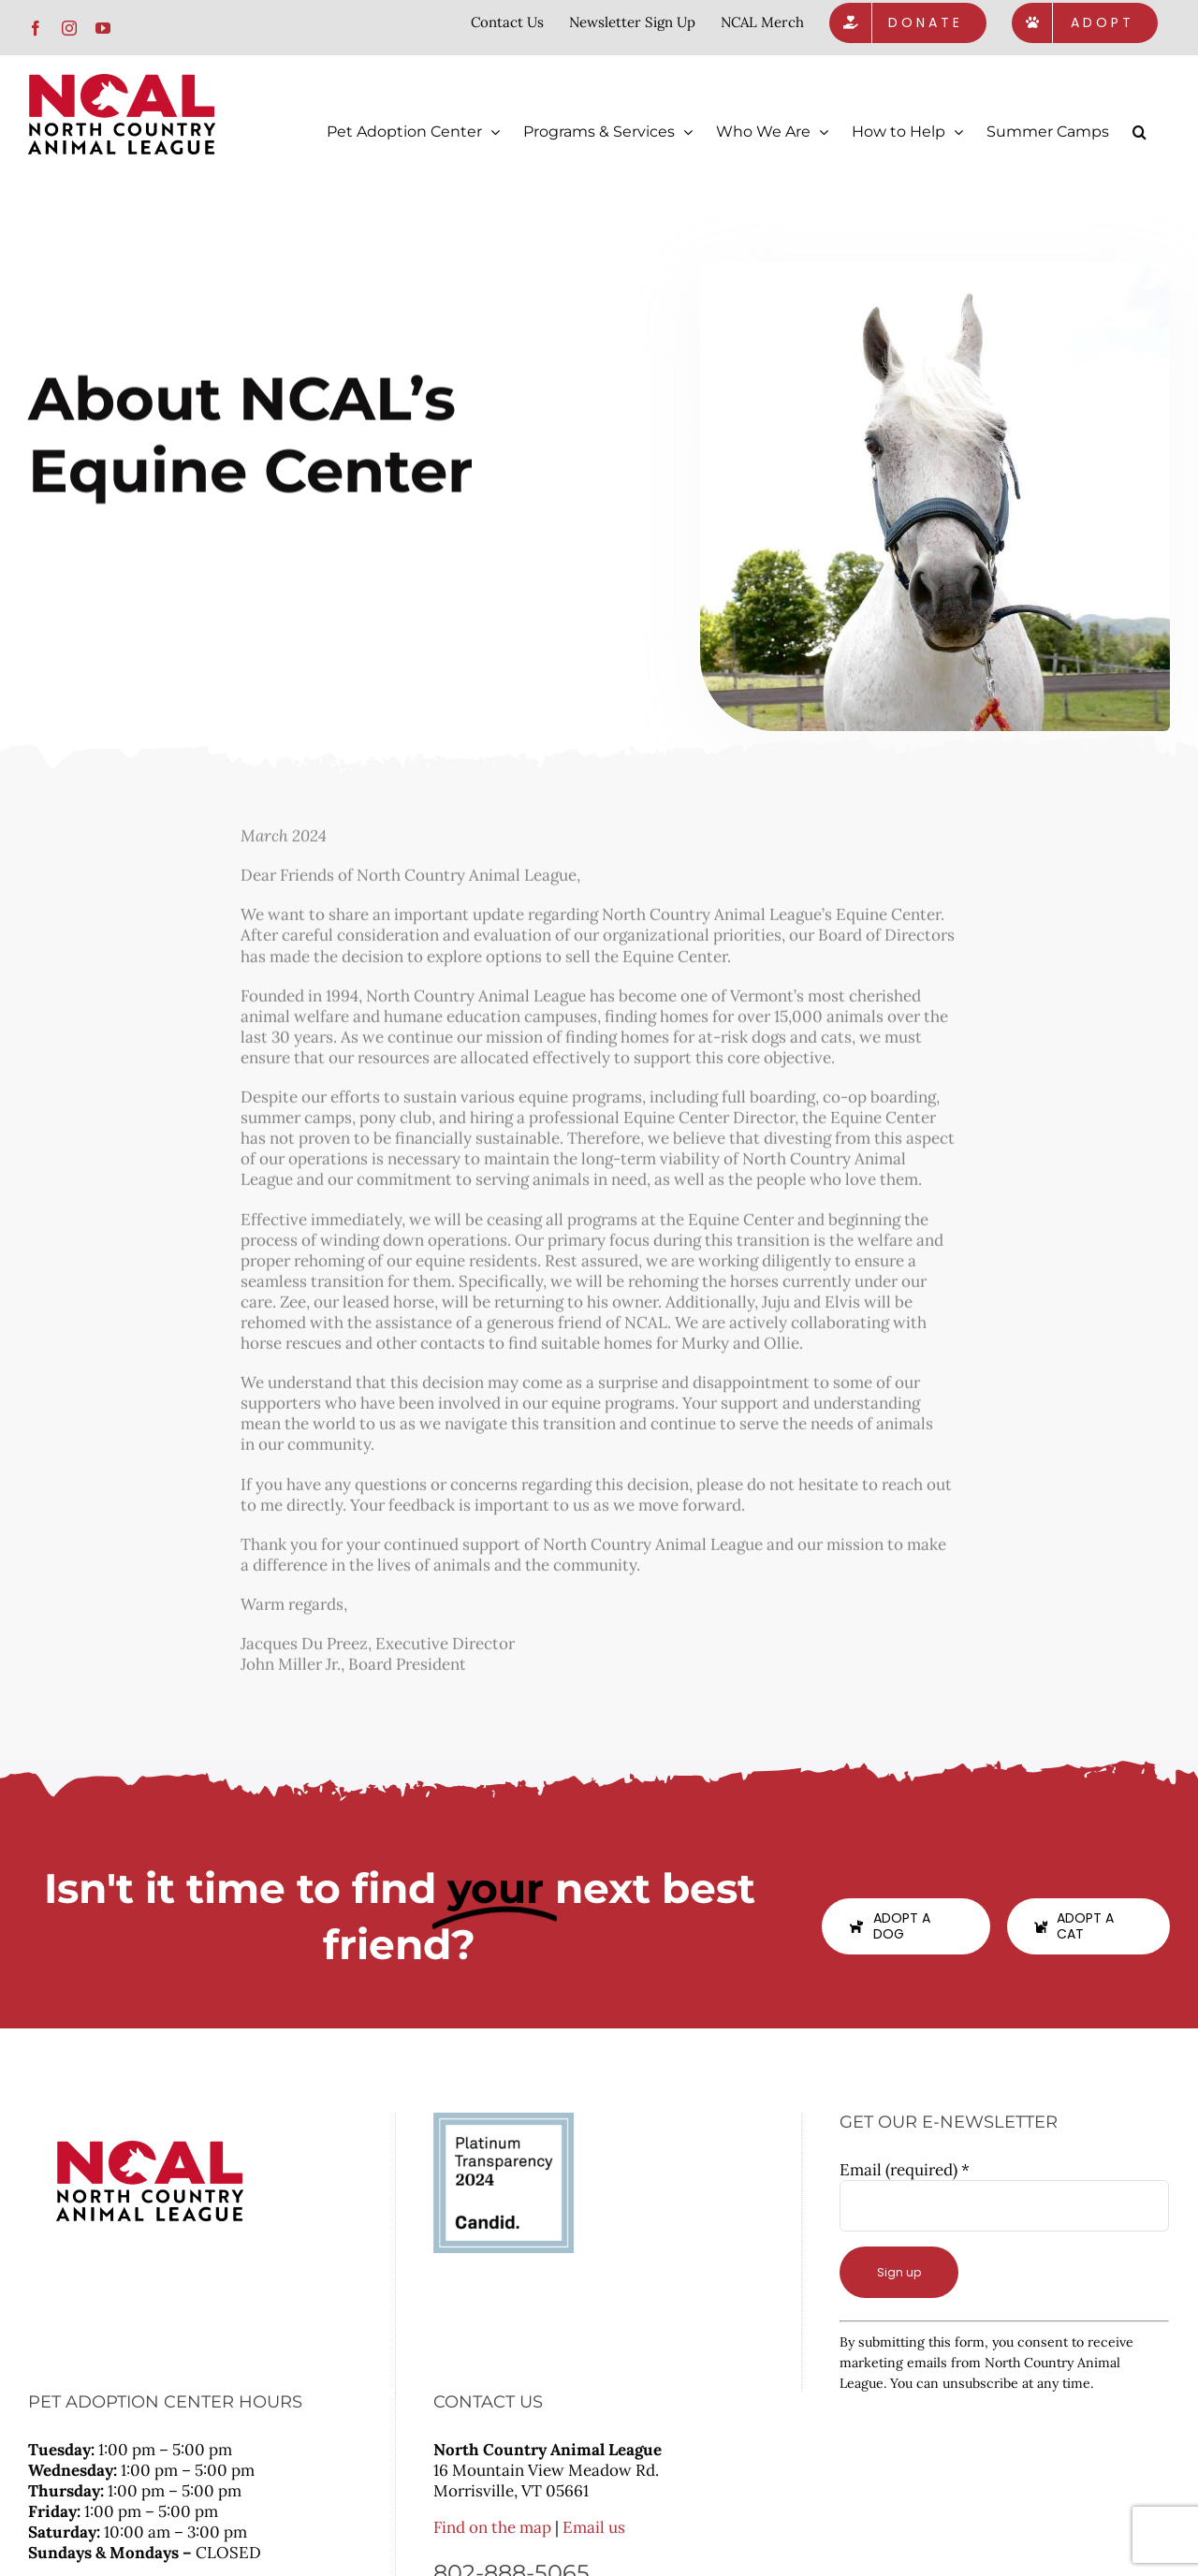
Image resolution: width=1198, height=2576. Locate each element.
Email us (593, 2526)
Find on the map (492, 2526)
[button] (1139, 132)
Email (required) (905, 2169)
